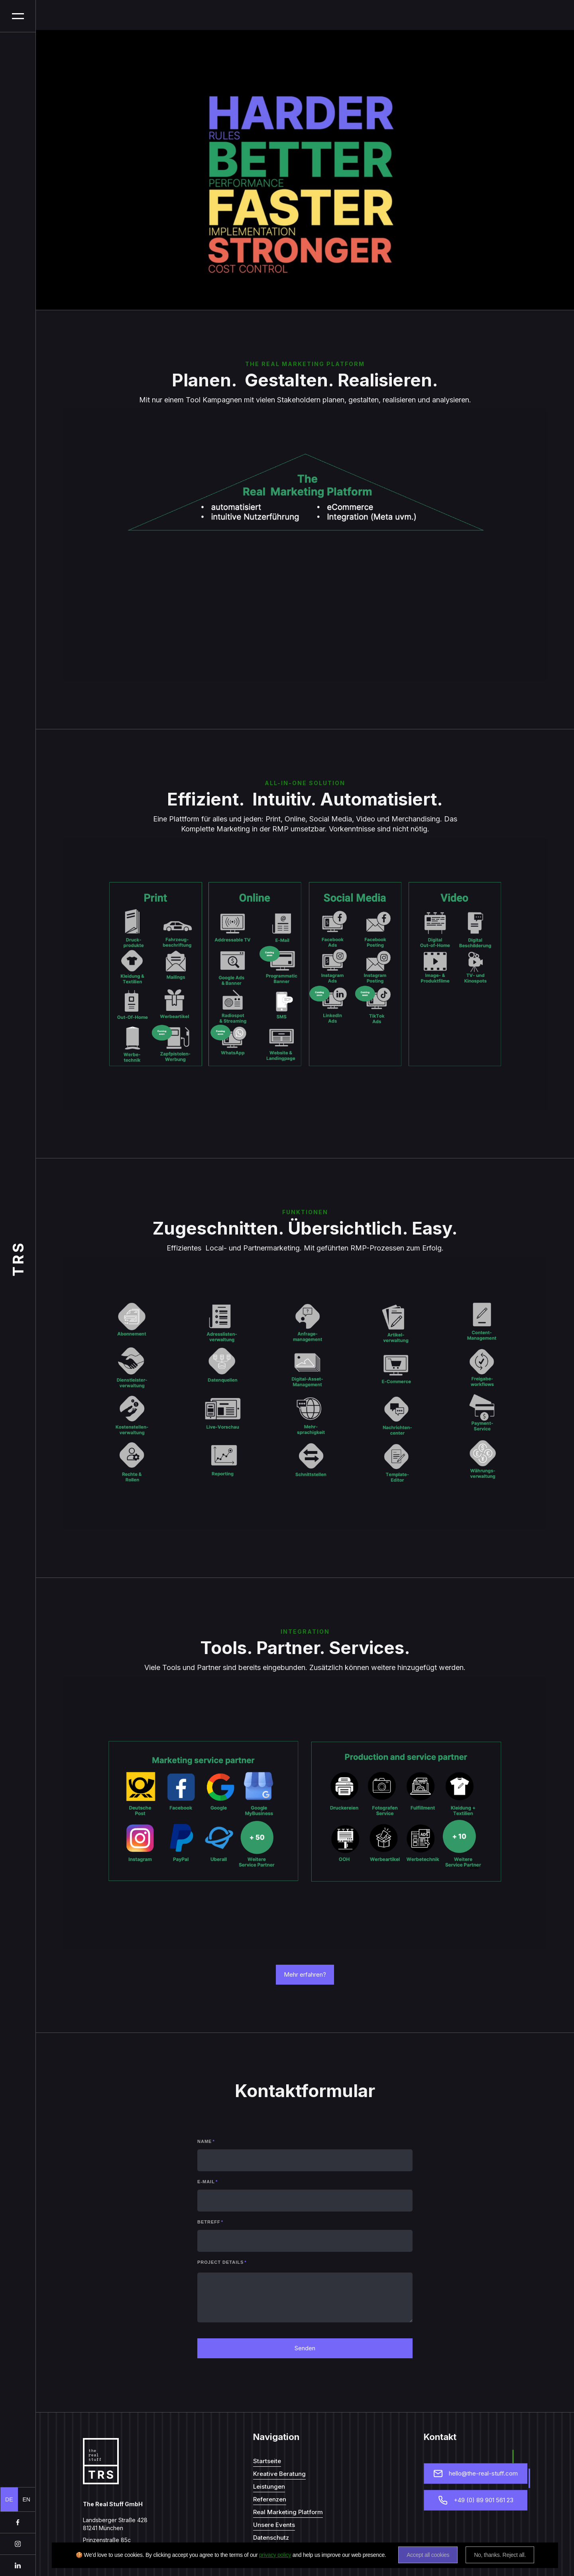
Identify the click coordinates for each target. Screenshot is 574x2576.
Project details (222, 2262)
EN (26, 2499)
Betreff (210, 2222)
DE (9, 2499)
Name (206, 2141)
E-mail (207, 2182)
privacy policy (275, 2555)
